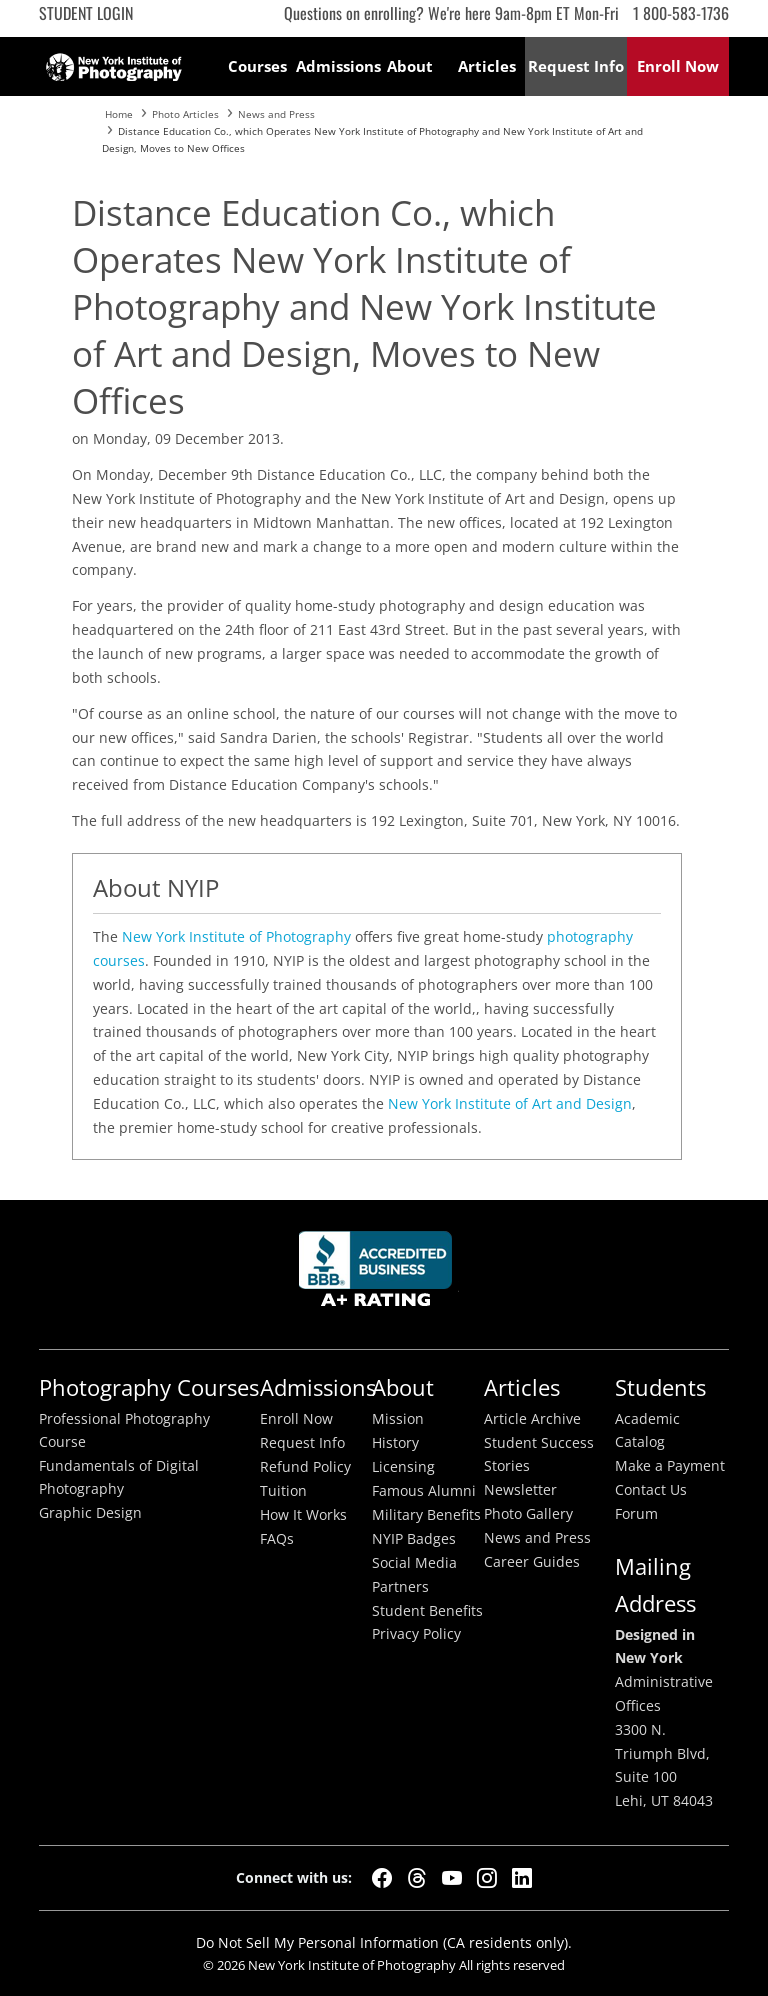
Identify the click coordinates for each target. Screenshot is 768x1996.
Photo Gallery (528, 1514)
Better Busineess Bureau (379, 1274)
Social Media (414, 1563)
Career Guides (532, 1562)
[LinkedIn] (522, 1878)
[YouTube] (452, 1878)
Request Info (302, 1443)
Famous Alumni (424, 1491)
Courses (257, 66)
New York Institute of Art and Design (510, 1103)
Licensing (403, 1467)
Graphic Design (90, 1513)
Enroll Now (296, 1419)
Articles (487, 66)
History (395, 1443)
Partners (400, 1587)
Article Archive (532, 1419)
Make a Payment (670, 1466)
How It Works (303, 1515)
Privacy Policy (416, 1634)
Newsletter (520, 1490)
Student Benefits (427, 1611)
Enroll (678, 66)
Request (576, 66)
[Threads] (417, 1878)
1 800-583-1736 (681, 13)
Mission (398, 1419)
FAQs (277, 1539)
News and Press (537, 1538)
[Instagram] (487, 1878)
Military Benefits (426, 1515)
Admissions (334, 66)
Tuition (283, 1491)
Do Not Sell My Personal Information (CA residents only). (384, 1942)
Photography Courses (149, 1387)
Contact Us (651, 1490)
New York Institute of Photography (236, 936)
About (410, 66)
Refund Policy (305, 1467)
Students (660, 1387)
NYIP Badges (414, 1539)
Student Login (86, 13)
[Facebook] (382, 1878)
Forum (636, 1514)
